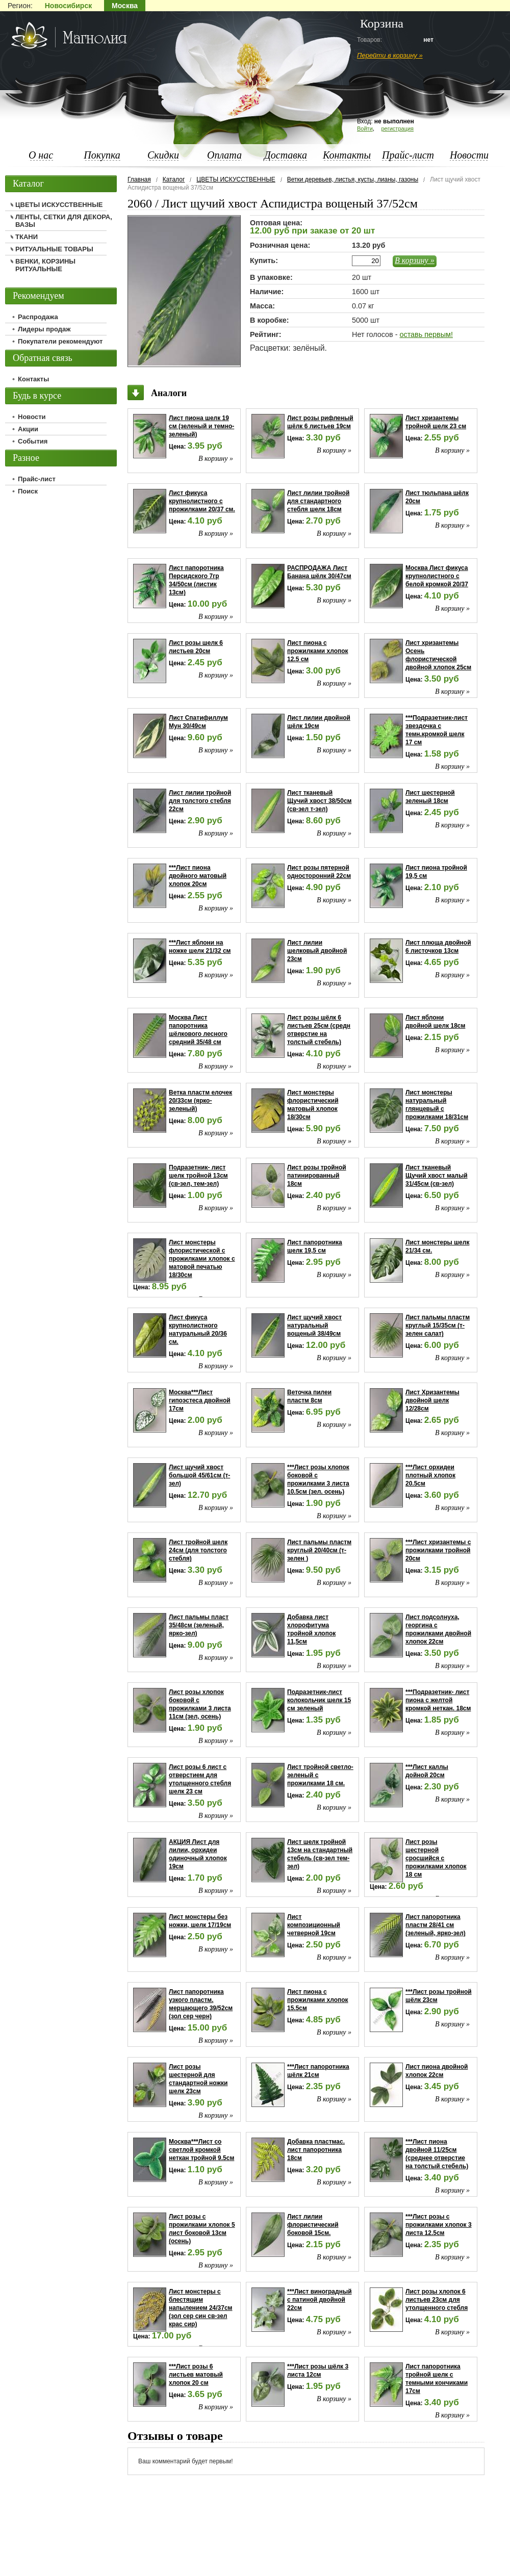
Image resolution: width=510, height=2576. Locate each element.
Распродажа (38, 317)
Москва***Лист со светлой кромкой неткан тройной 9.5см (201, 2150)
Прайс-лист (408, 155)
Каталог (174, 179)
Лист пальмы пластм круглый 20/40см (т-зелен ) (319, 1550)
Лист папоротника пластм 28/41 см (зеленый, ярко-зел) (435, 1925)
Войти (365, 128)
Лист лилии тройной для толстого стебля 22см (200, 801)
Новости (469, 155)
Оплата (224, 155)
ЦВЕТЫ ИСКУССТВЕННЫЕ (235, 179)
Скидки (163, 155)
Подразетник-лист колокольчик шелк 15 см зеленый (319, 1700)
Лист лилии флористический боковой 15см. (313, 2224)
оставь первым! (425, 334)
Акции (28, 429)
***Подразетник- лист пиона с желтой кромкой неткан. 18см (438, 1700)
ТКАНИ (26, 237)
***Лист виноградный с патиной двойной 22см (319, 2299)
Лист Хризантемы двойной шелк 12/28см (432, 1400)
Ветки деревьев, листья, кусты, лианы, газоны (352, 179)
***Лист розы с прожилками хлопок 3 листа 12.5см (438, 2224)
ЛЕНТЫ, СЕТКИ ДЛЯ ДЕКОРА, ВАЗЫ (63, 220)
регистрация (397, 128)
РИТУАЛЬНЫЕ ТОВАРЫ (54, 249)
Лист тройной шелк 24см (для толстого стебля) (198, 1550)
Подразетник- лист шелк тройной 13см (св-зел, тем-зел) (198, 1175)
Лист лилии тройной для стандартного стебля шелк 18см (318, 501)
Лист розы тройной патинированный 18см (316, 1175)
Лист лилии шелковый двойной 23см (317, 950)
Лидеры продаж (44, 329)
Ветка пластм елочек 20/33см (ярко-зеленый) (200, 1100)
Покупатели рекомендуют (60, 341)
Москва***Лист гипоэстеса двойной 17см (200, 1400)
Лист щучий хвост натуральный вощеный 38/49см (314, 1325)
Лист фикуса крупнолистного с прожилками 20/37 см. (202, 501)
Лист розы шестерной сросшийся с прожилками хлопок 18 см (436, 1858)
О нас (41, 155)
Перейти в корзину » (390, 55)
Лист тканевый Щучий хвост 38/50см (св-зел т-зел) (319, 801)
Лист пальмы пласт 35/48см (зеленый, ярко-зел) (198, 1625)
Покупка (102, 155)
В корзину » (415, 260)
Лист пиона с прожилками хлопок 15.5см (317, 2000)
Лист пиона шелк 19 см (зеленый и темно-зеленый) (201, 426)
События (32, 441)
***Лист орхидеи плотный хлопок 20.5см (430, 1475)
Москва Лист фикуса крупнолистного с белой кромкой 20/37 (436, 576)
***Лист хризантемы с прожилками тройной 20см (438, 1550)
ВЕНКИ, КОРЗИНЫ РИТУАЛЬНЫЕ (45, 265)
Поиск (28, 491)
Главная (139, 179)
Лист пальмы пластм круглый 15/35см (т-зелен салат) (437, 1325)
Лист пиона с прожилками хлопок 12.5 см (317, 651)
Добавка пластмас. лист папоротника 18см (316, 2150)
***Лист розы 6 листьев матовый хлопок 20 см (196, 2374)
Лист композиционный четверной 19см (313, 1925)
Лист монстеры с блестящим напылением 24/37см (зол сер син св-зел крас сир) (201, 2308)
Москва (125, 6)
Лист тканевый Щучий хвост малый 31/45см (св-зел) (436, 1175)
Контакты (347, 155)
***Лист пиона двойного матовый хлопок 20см (197, 876)
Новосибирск (68, 6)
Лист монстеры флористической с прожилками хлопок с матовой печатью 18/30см (202, 1259)
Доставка (285, 155)
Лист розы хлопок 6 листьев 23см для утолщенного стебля (436, 2299)
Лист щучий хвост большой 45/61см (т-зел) (199, 1475)
